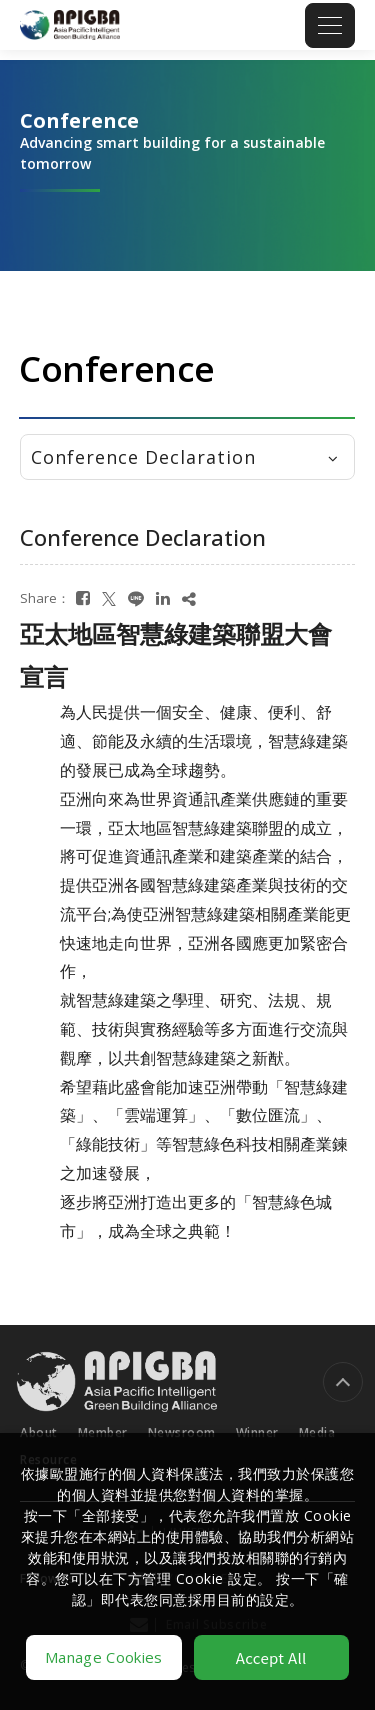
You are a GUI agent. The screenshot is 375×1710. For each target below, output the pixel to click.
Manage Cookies (103, 1657)
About (39, 1422)
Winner (257, 1422)
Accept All (271, 1657)
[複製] (189, 598)
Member (103, 1422)
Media (317, 1422)
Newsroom (182, 1422)
